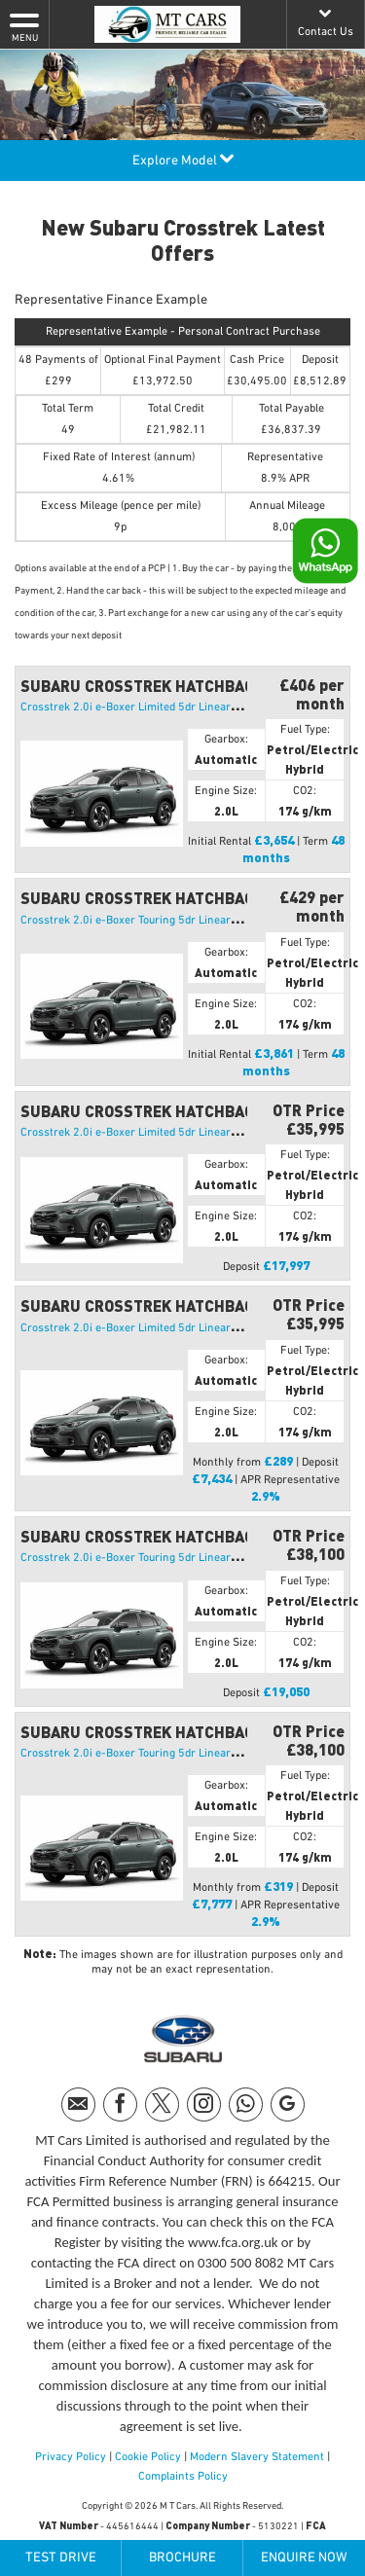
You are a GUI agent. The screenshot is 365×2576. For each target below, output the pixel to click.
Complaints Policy (183, 2477)
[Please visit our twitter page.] (162, 2104)
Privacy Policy (70, 2457)
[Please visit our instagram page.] (204, 2104)
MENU (24, 26)
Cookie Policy (148, 2457)
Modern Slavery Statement (257, 2457)
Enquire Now (304, 2557)
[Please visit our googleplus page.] (288, 2104)
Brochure (182, 2557)
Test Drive (60, 2557)
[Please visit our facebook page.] (120, 2104)
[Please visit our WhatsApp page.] (246, 2104)
